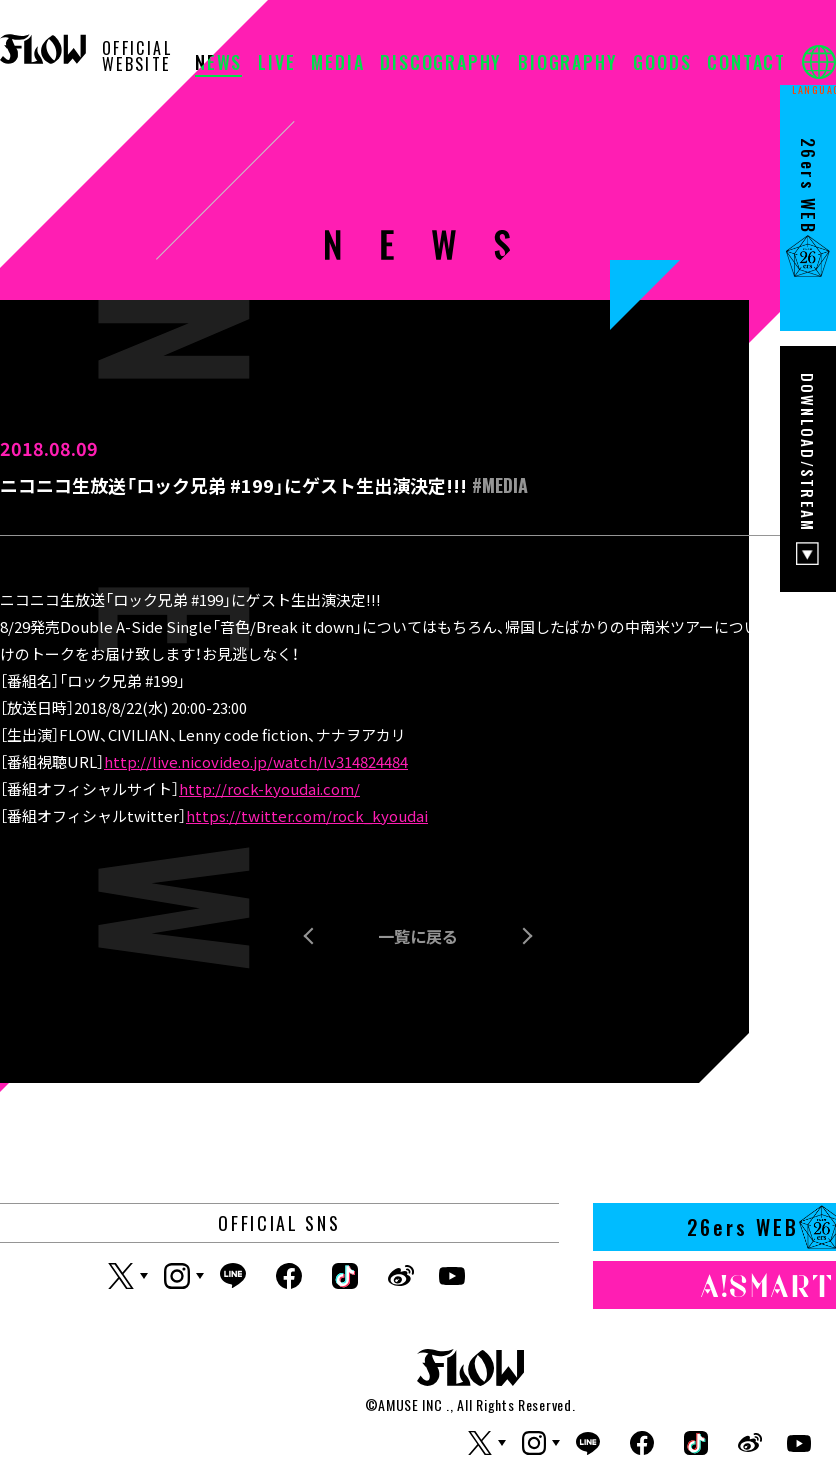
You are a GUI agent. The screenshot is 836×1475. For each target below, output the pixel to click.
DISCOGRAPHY (441, 64)
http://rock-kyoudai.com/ (269, 788)
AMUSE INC (410, 1404)
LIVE (276, 64)
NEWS (218, 64)
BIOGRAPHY (567, 64)
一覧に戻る (418, 936)
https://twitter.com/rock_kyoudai (307, 815)
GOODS (662, 64)
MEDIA (337, 64)
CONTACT (746, 64)
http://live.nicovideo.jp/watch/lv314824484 (256, 761)
